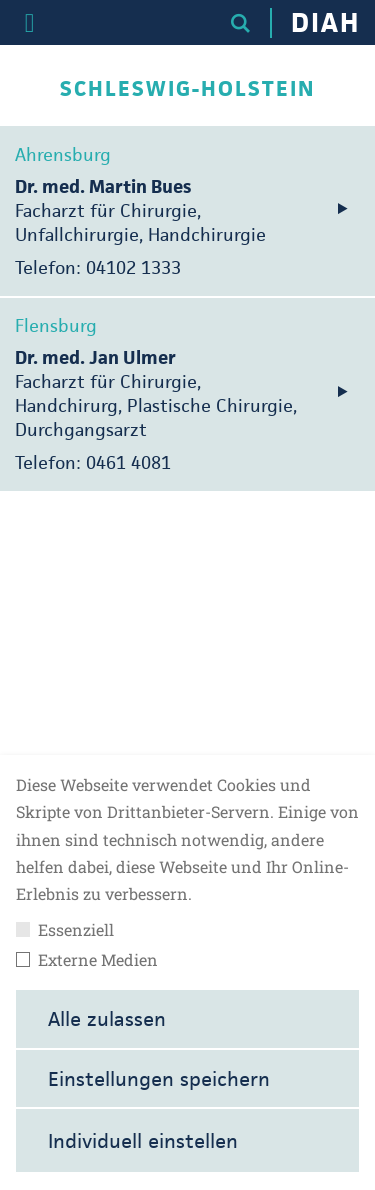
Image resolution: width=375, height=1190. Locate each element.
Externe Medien (87, 960)
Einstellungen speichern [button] (159, 1079)
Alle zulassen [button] (107, 1019)
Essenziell (65, 930)
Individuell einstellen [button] (143, 1141)
